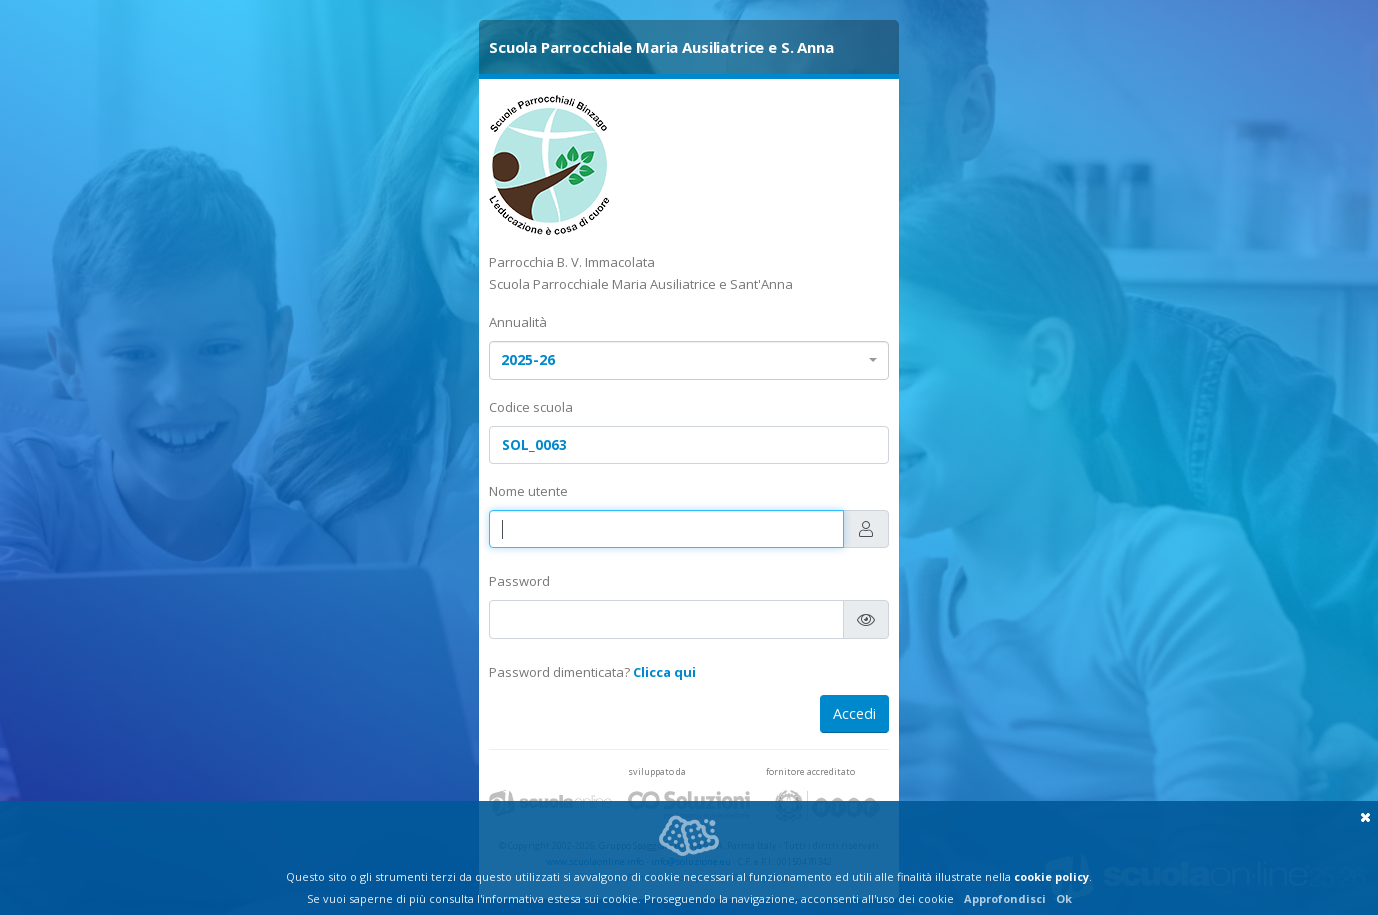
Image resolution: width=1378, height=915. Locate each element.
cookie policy (1051, 876)
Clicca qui (664, 672)
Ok (1064, 898)
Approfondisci (1005, 898)
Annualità (518, 322)
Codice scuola (531, 407)
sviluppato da (657, 771)
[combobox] (689, 360)
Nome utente (528, 491)
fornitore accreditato (810, 771)
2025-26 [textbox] (528, 359)
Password (519, 581)
